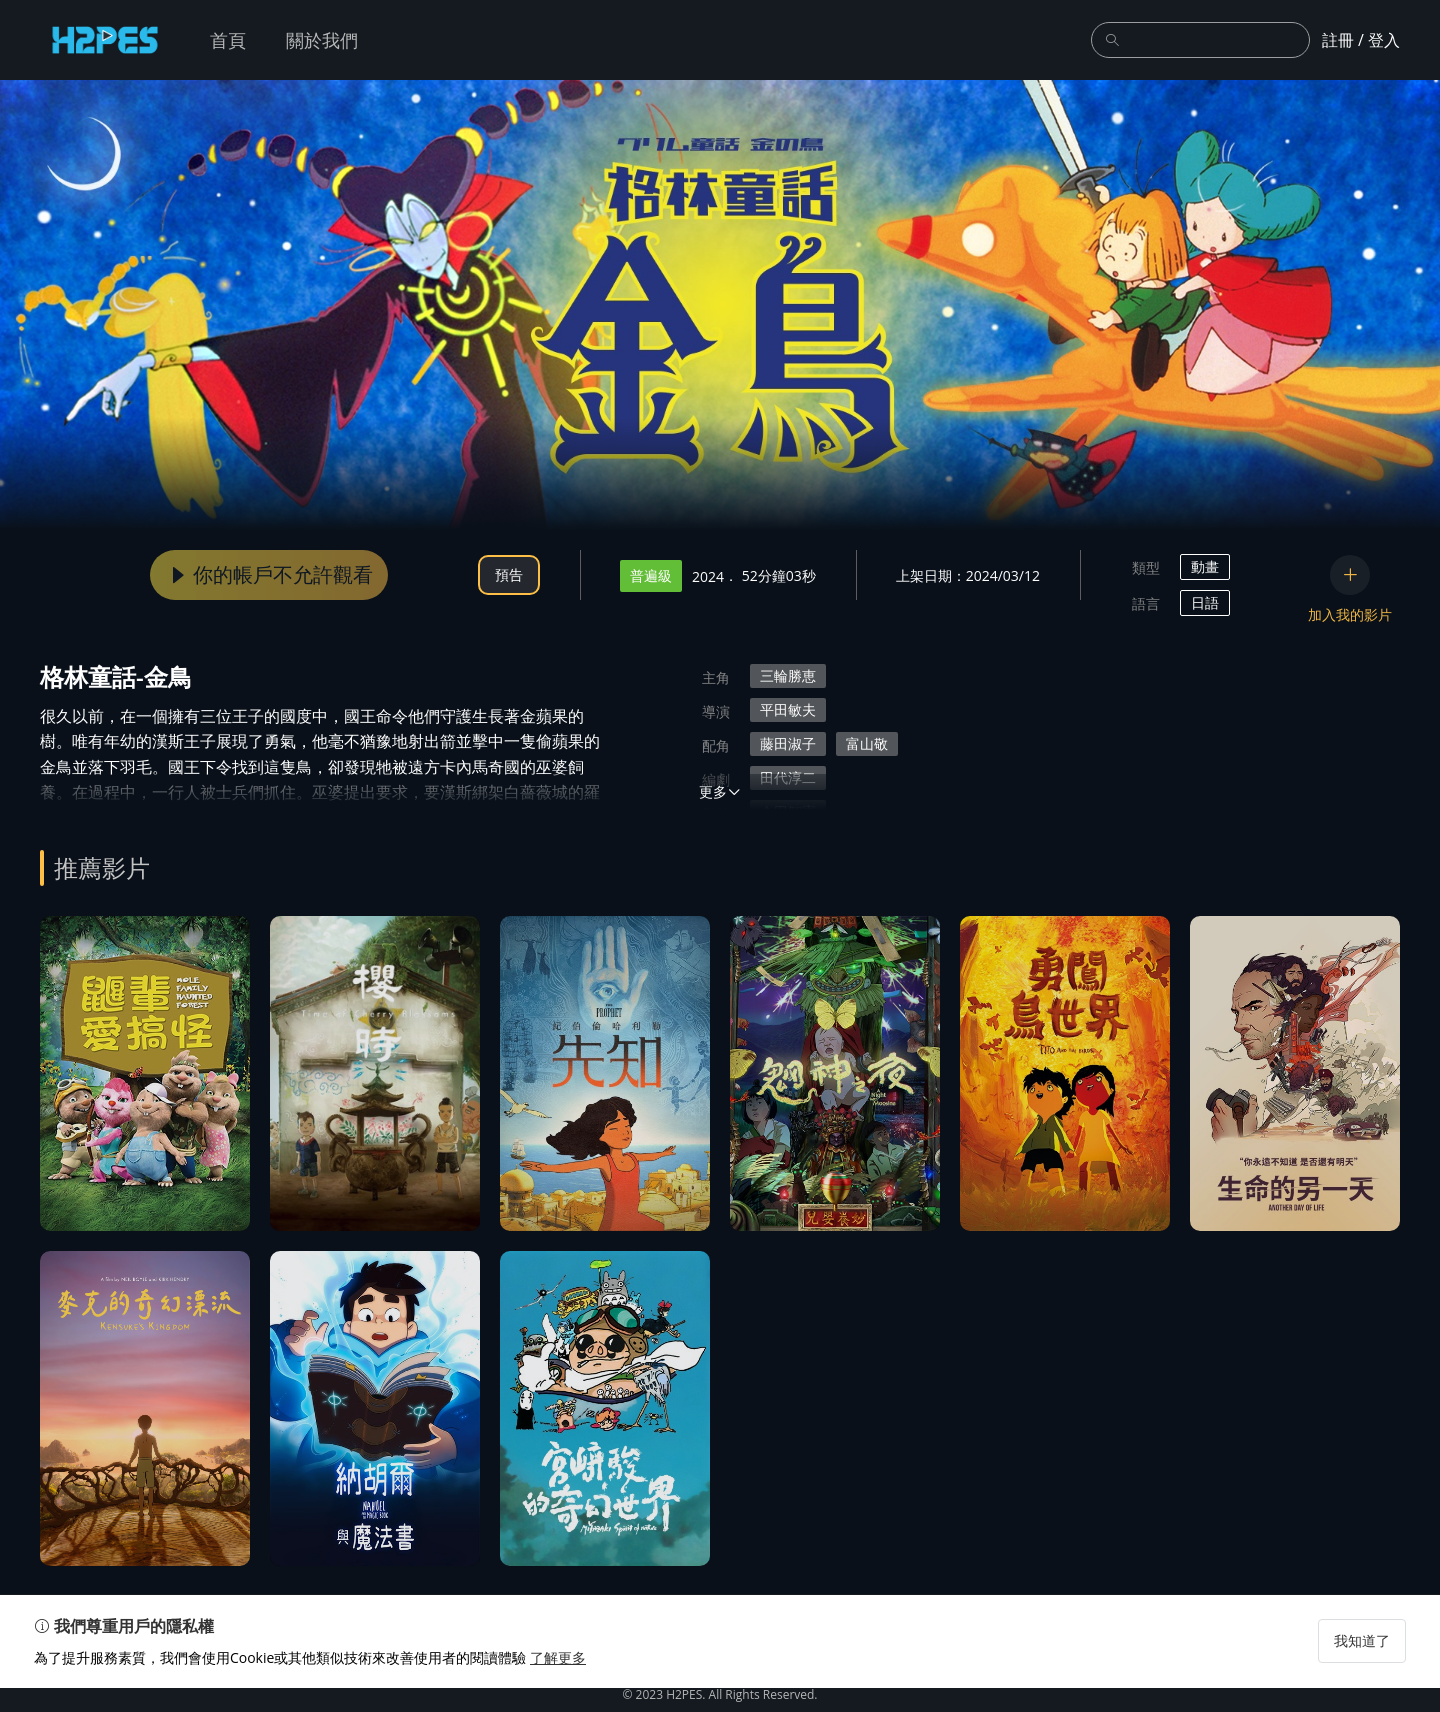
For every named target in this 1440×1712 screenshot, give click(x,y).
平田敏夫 (788, 709)
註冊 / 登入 (1361, 40)
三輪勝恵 (788, 675)
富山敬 (867, 743)
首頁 (228, 40)
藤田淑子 (788, 743)
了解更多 (564, 1681)
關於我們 (322, 40)
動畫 (1205, 566)
